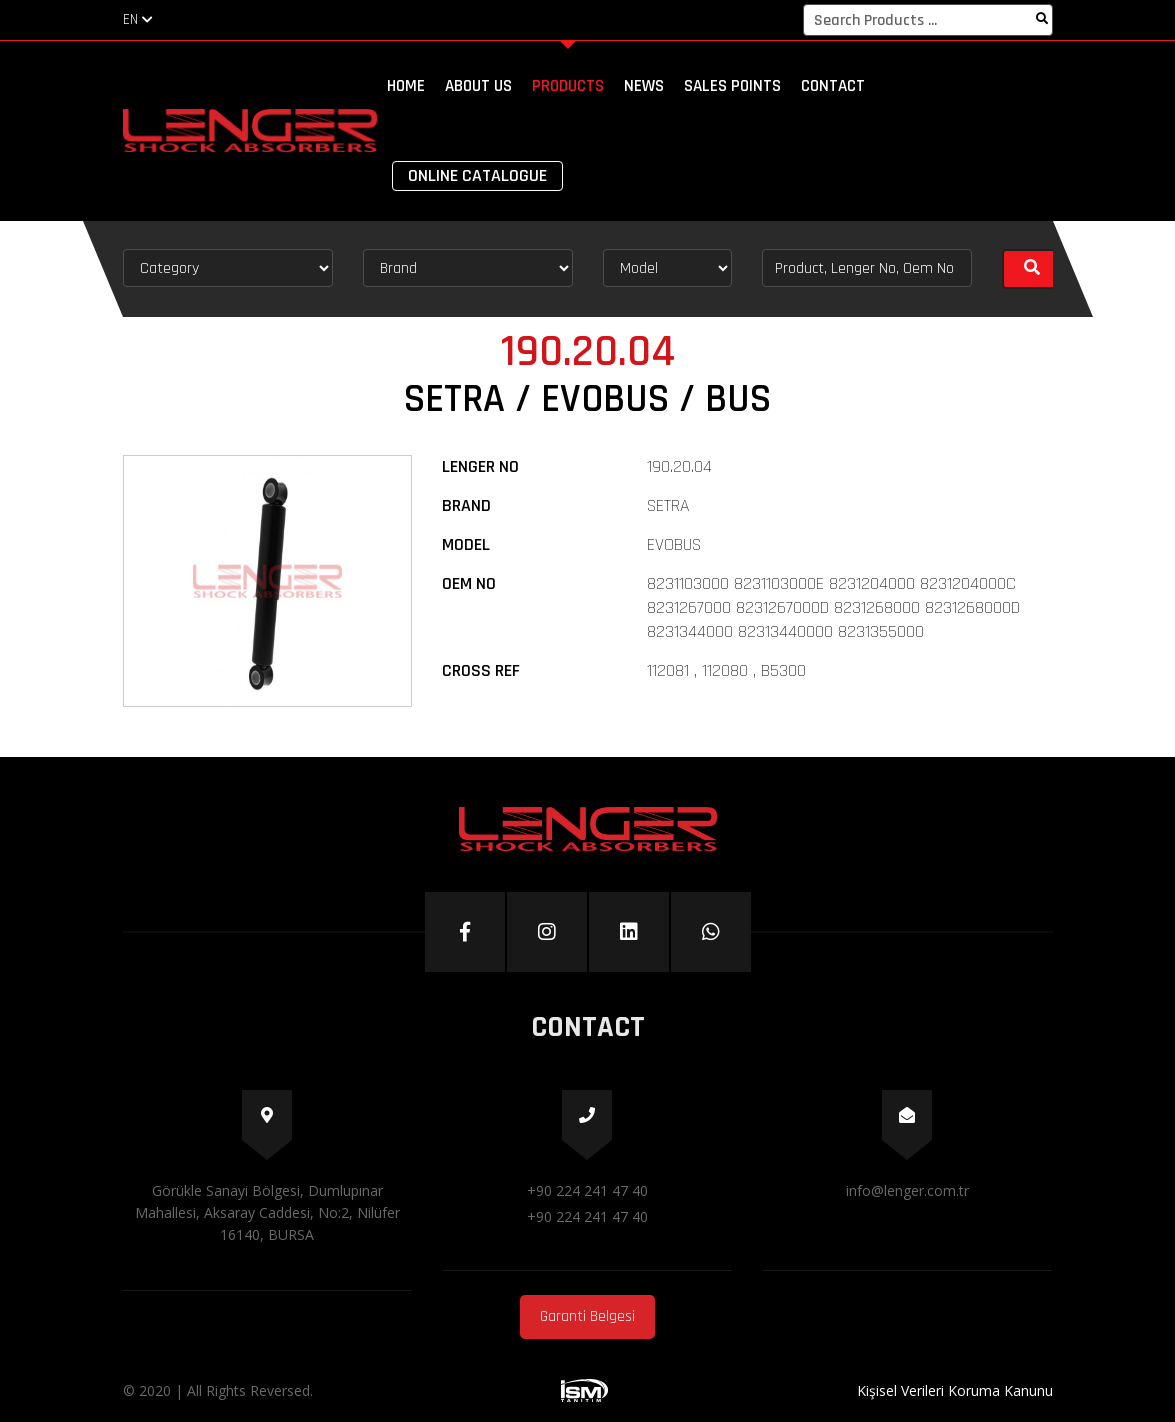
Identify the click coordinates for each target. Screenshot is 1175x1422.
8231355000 (881, 631)
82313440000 (785, 631)
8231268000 (877, 607)
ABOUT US (478, 86)
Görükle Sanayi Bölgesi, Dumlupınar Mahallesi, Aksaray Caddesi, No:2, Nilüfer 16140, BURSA (267, 1212)
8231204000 (872, 583)
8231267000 (689, 607)
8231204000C (968, 583)
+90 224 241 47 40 (587, 1190)
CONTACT (833, 86)
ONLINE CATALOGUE (477, 175)
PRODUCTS (568, 86)
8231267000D (782, 607)
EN (138, 19)
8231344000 (690, 631)
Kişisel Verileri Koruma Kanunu (955, 1390)
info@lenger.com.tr (907, 1190)
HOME (406, 86)
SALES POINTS (732, 86)
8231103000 (688, 583)
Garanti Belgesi (587, 1316)
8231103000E (779, 583)
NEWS (644, 86)
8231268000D (972, 607)
